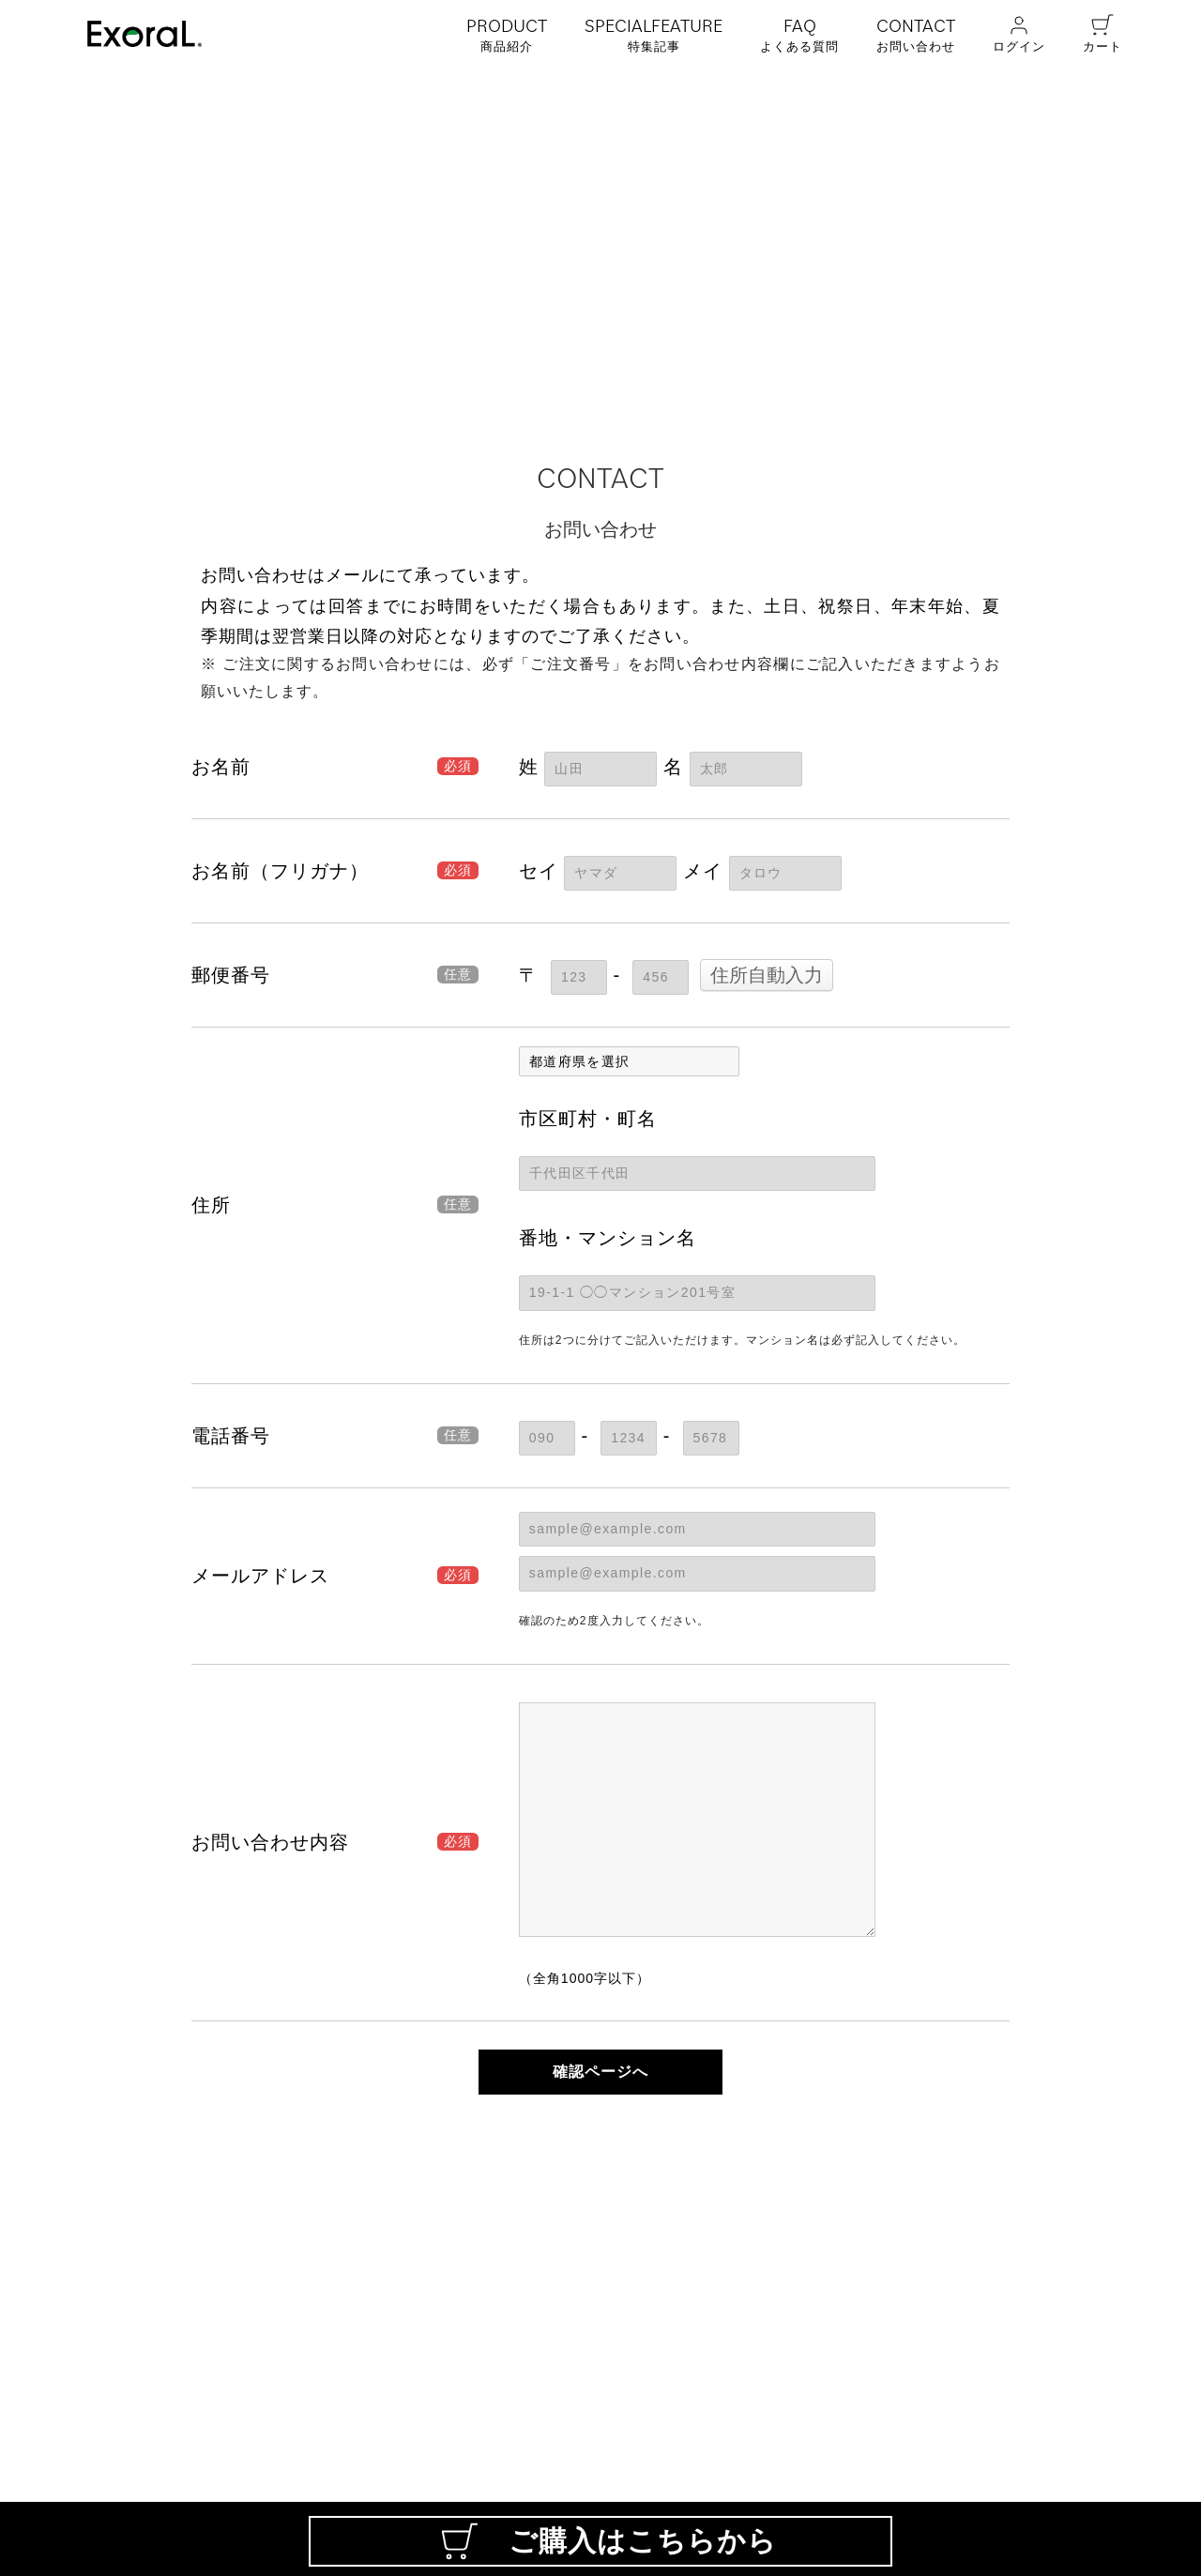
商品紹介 (506, 34)
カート (1102, 33)
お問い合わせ (915, 34)
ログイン (1019, 33)
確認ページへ (600, 2072)
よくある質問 (799, 34)
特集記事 (653, 34)
